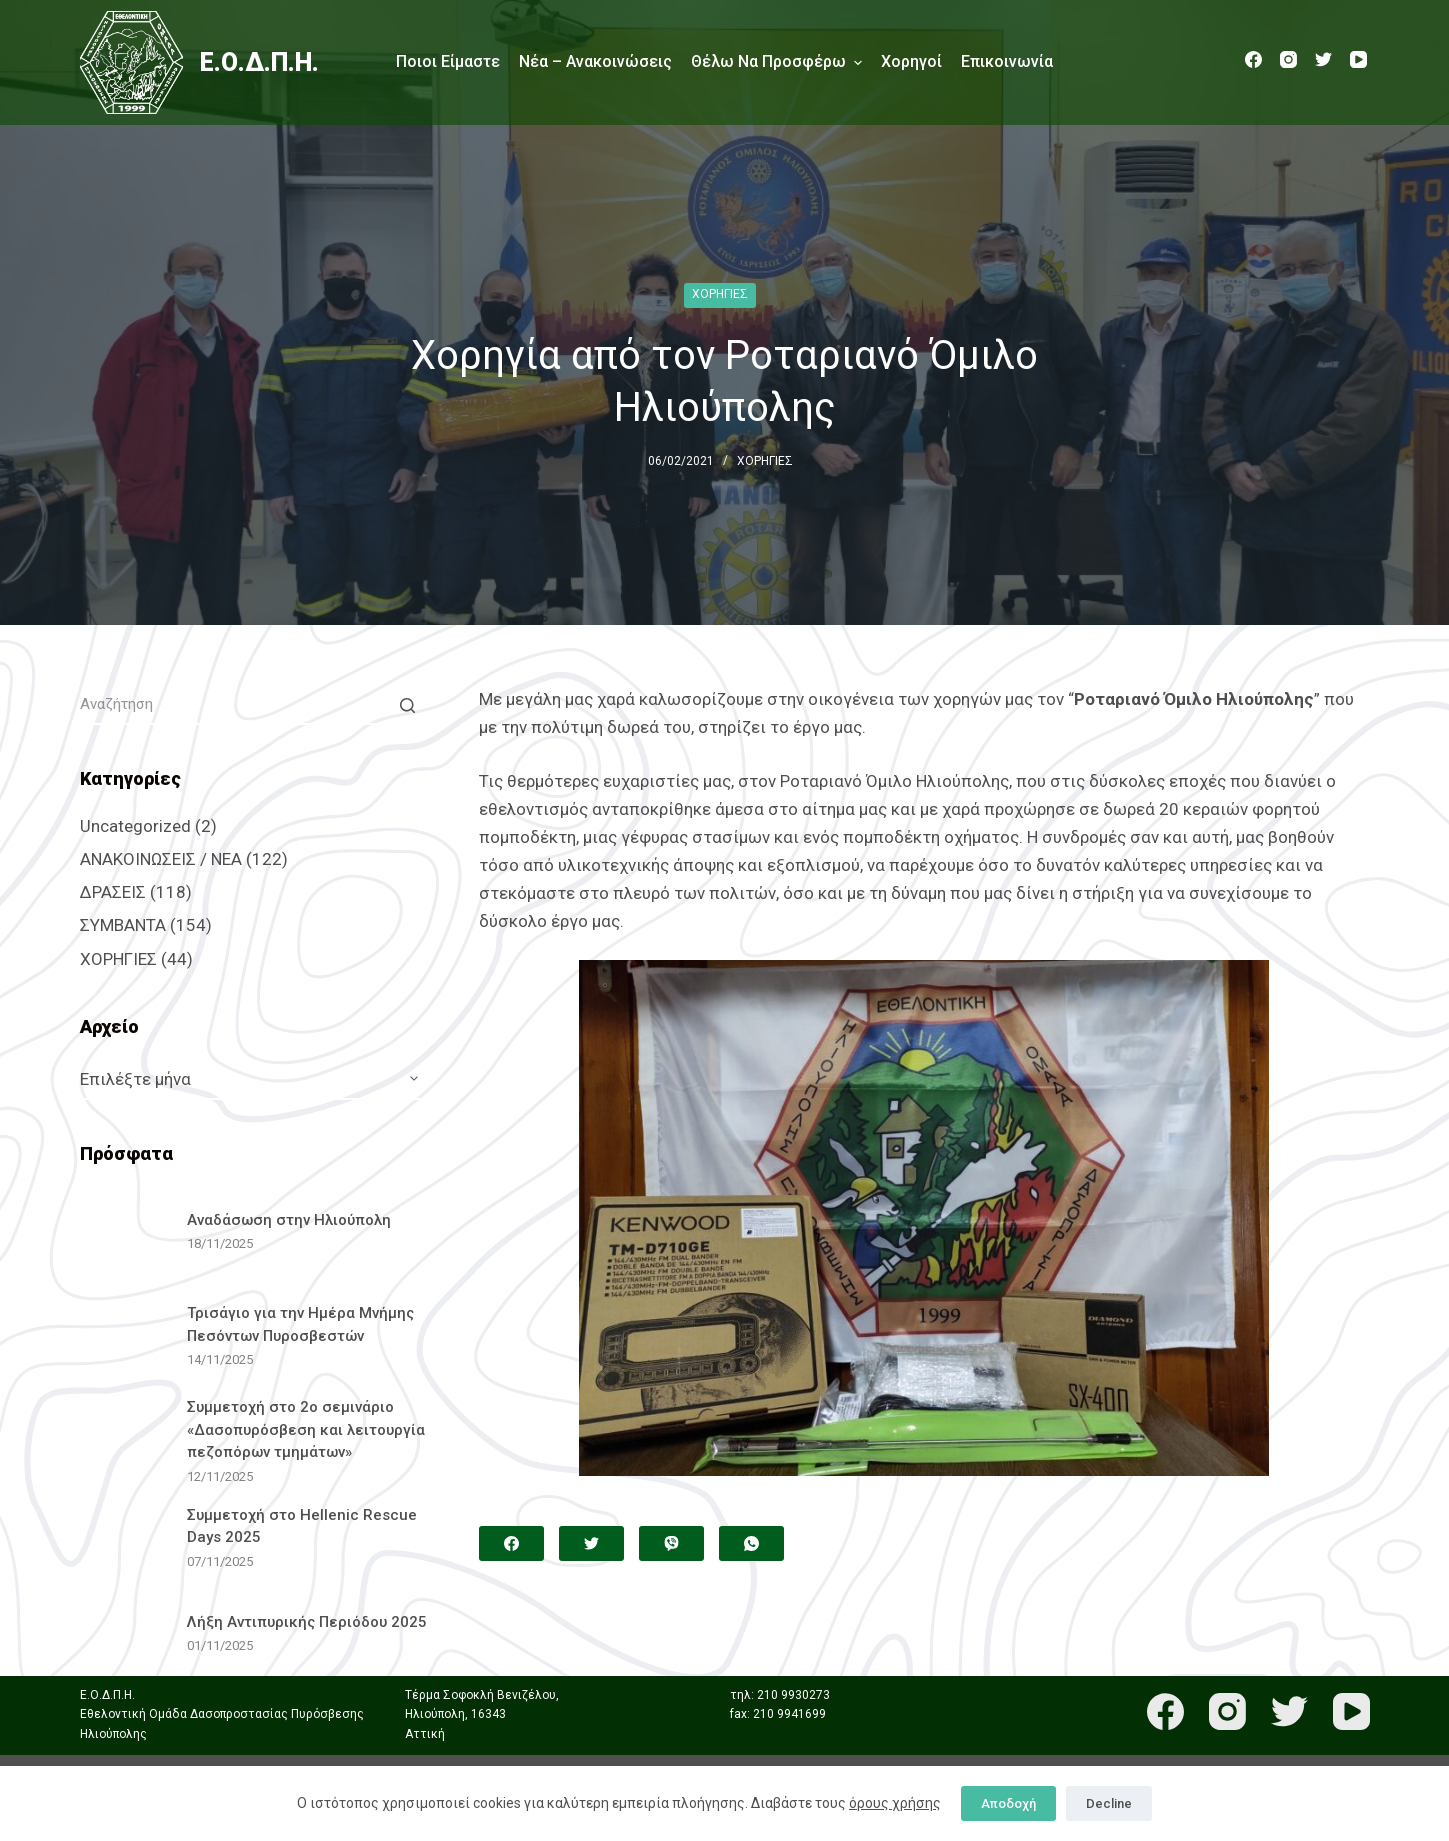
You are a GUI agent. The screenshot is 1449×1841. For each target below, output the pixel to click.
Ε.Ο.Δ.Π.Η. (259, 62)
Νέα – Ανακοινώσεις (595, 61)
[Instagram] (1288, 59)
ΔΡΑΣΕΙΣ (113, 892)
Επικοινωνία (1007, 61)
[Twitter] (1323, 59)
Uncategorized (135, 826)
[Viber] (671, 1543)
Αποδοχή (1008, 1803)
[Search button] (408, 705)
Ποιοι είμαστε (448, 61)
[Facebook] (1253, 59)
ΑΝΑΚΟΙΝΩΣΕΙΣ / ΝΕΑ (161, 859)
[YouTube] (1358, 59)
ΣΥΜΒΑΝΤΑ (123, 925)
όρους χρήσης (895, 1803)
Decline (1109, 1803)
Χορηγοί (911, 61)
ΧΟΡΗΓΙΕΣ (720, 294)
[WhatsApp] (751, 1543)
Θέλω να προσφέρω (776, 62)
